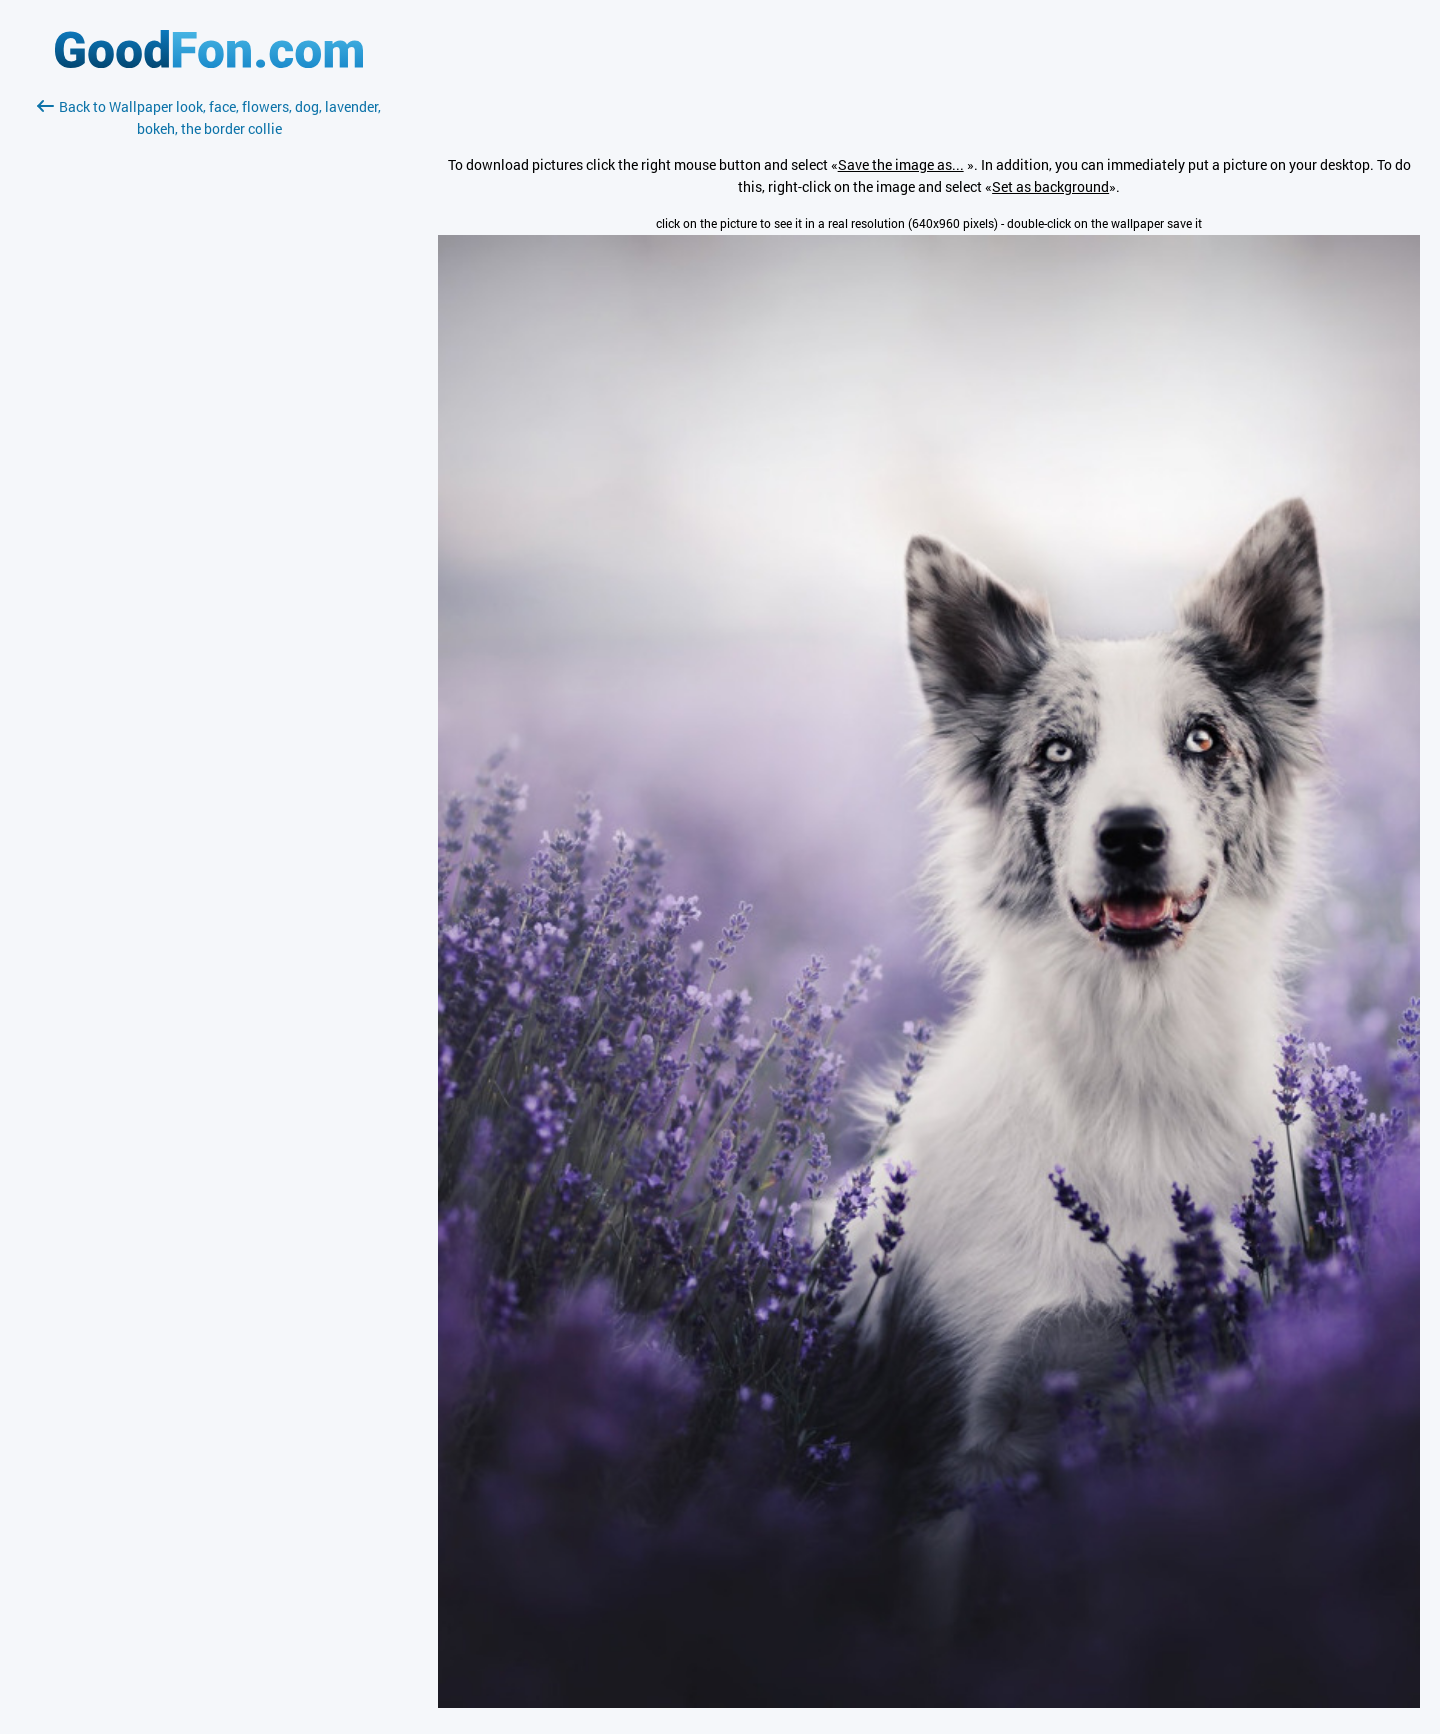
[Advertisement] (209, 377)
